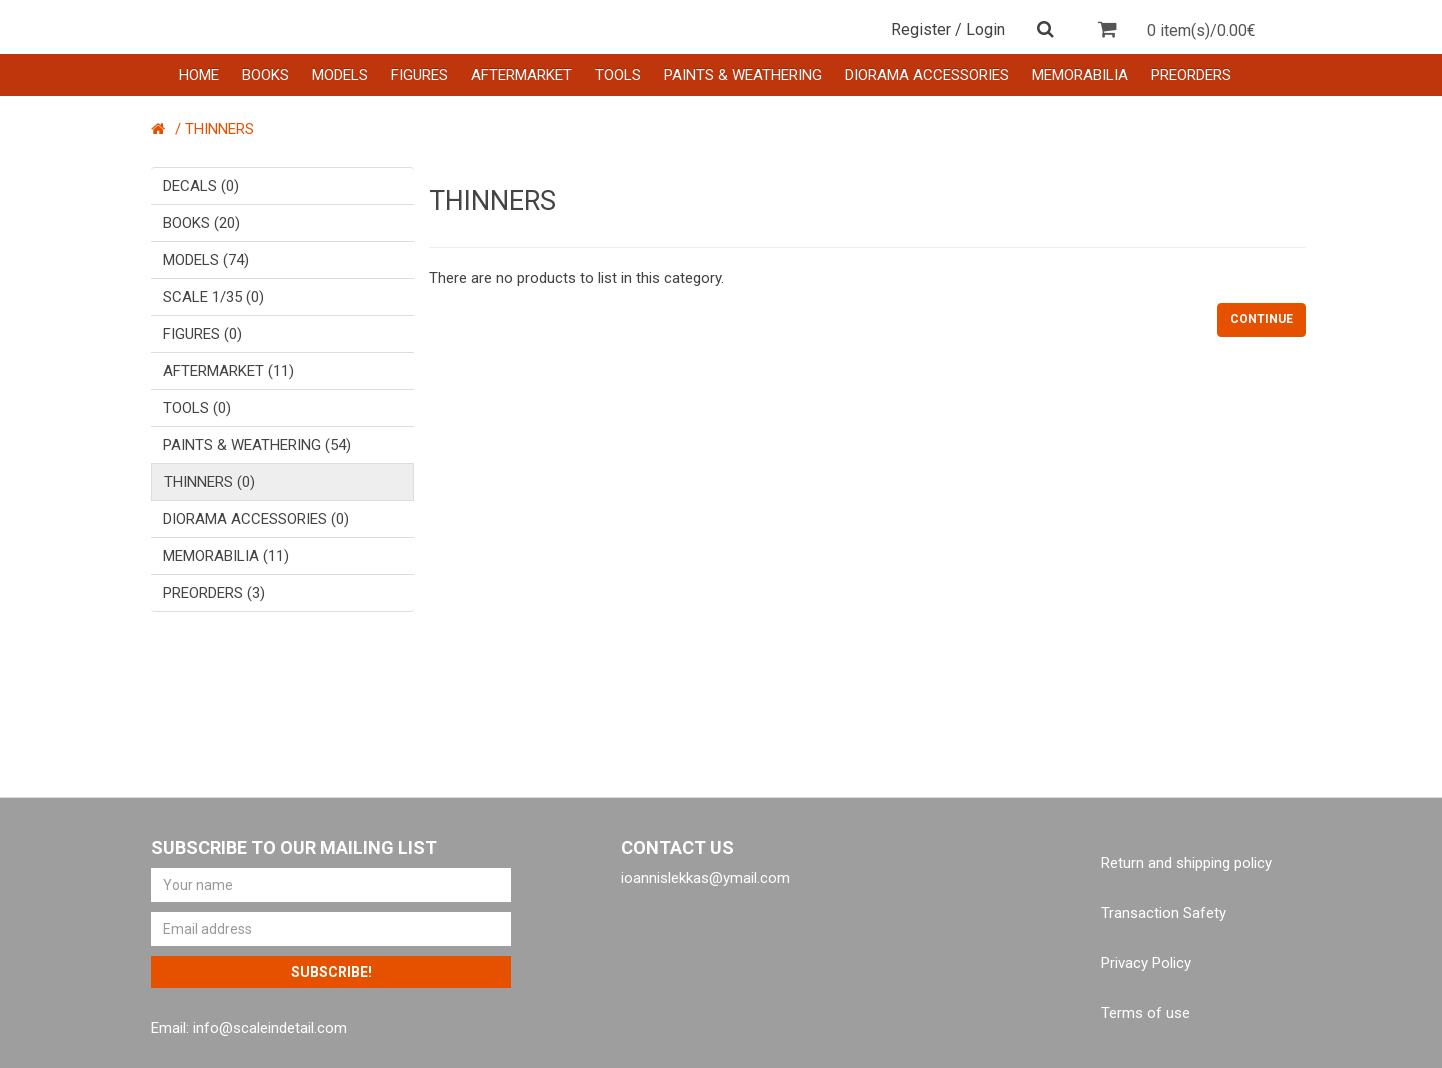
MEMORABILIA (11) (226, 556)
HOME (199, 75)
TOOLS (618, 75)
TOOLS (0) (197, 408)
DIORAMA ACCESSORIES (927, 75)
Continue (1261, 319)
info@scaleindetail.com (270, 1028)
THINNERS (219, 129)
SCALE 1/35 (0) (213, 297)
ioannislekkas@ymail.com (705, 878)
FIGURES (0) (202, 334)
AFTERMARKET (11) (228, 371)
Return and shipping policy (1186, 863)
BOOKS (265, 75)
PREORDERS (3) (214, 593)
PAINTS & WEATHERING (743, 75)
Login (985, 29)
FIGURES (419, 75)
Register (921, 29)
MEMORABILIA (1080, 75)
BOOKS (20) (201, 223)
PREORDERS (1191, 75)
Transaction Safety (1163, 913)
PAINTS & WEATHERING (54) (257, 445)
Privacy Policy (1146, 963)
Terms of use (1145, 1013)
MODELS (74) (206, 260)
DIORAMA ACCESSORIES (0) (256, 519)
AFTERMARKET (521, 75)
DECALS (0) (201, 186)
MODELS (340, 75)
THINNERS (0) (209, 482)
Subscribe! (331, 972)
